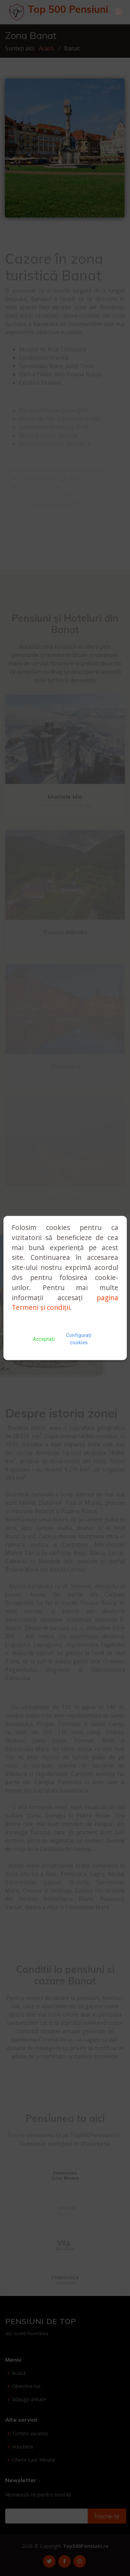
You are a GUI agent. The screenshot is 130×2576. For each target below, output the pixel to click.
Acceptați (44, 1339)
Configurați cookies (79, 1339)
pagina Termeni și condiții (65, 1302)
